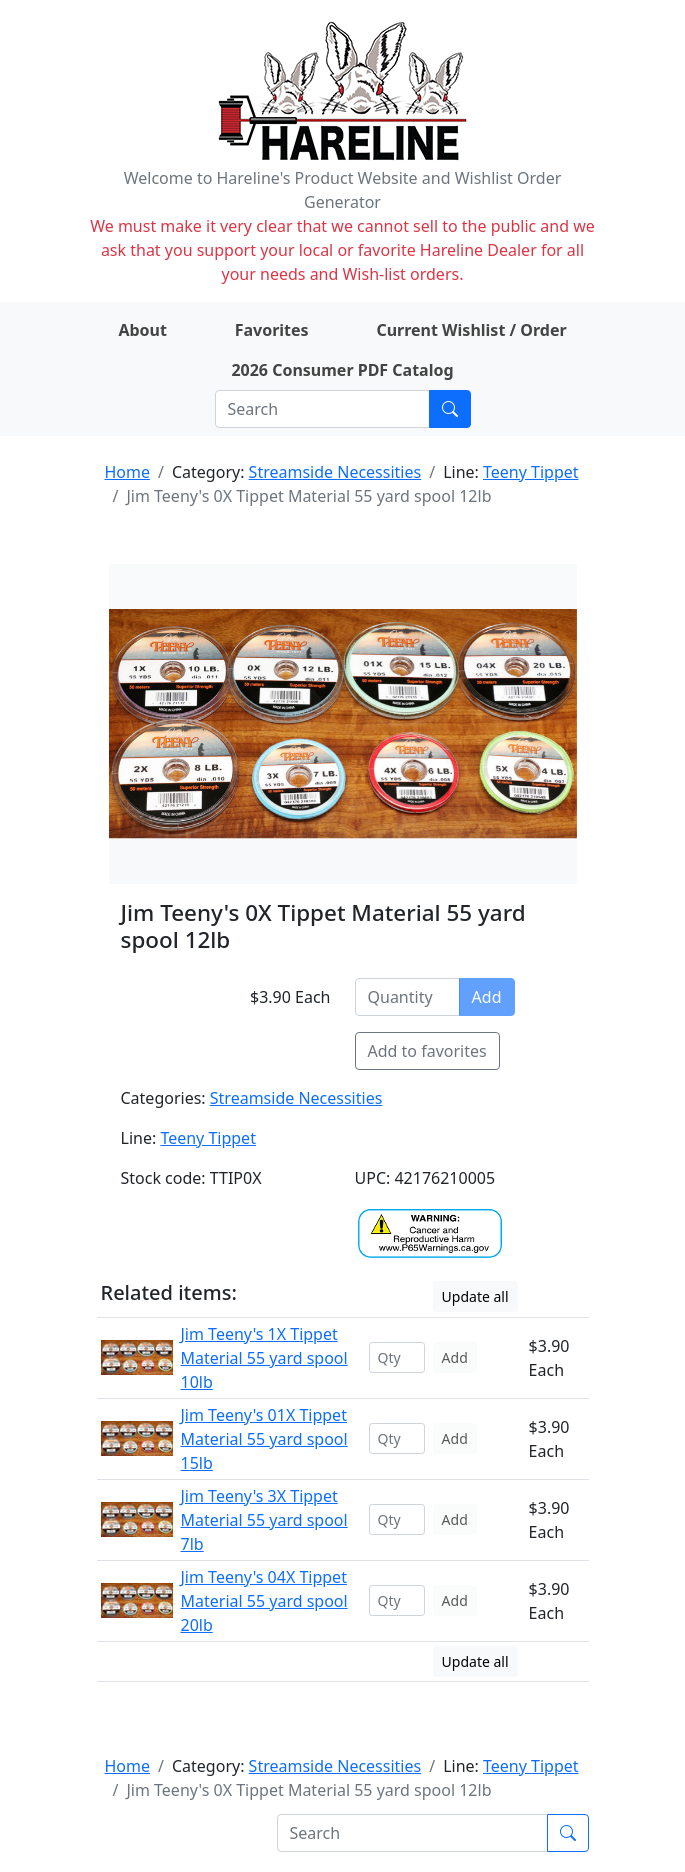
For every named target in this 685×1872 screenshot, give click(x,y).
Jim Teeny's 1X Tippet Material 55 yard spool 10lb (264, 1358)
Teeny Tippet (531, 472)
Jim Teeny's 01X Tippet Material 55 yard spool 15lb (264, 1439)
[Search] (322, 409)
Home (128, 472)
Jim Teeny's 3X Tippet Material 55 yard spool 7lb (264, 1520)
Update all (475, 1296)
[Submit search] (450, 409)
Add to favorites (427, 1051)
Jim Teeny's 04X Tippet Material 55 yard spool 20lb (264, 1601)
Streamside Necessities (335, 472)
